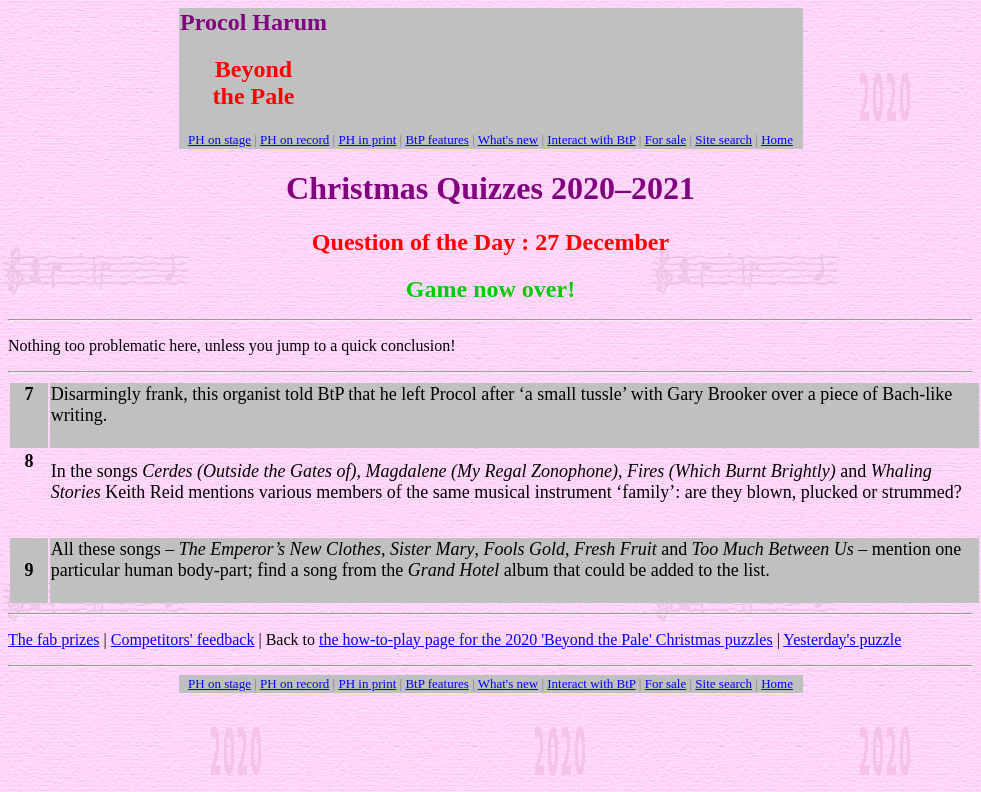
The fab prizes (54, 639)
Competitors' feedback (183, 639)
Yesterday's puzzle (842, 639)
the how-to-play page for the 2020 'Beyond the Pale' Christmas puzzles (546, 639)
